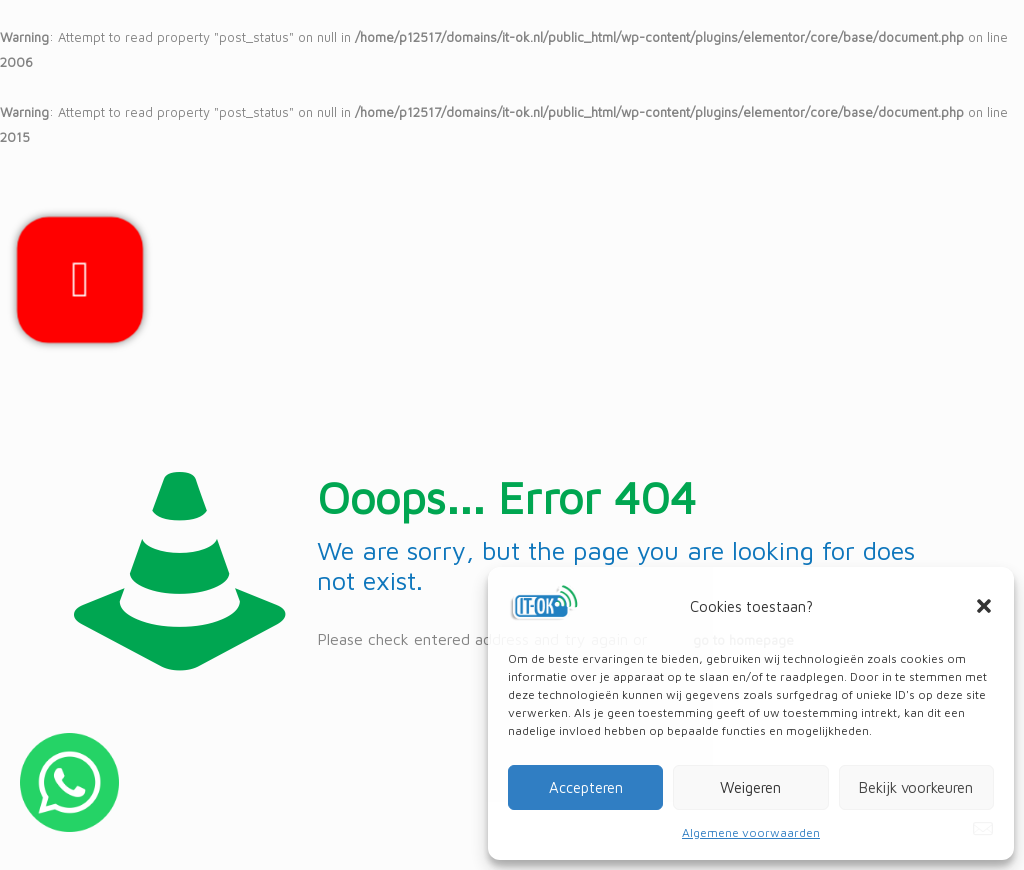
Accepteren (586, 787)
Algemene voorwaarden (751, 832)
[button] (984, 606)
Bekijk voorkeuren (916, 787)
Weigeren (750, 787)
